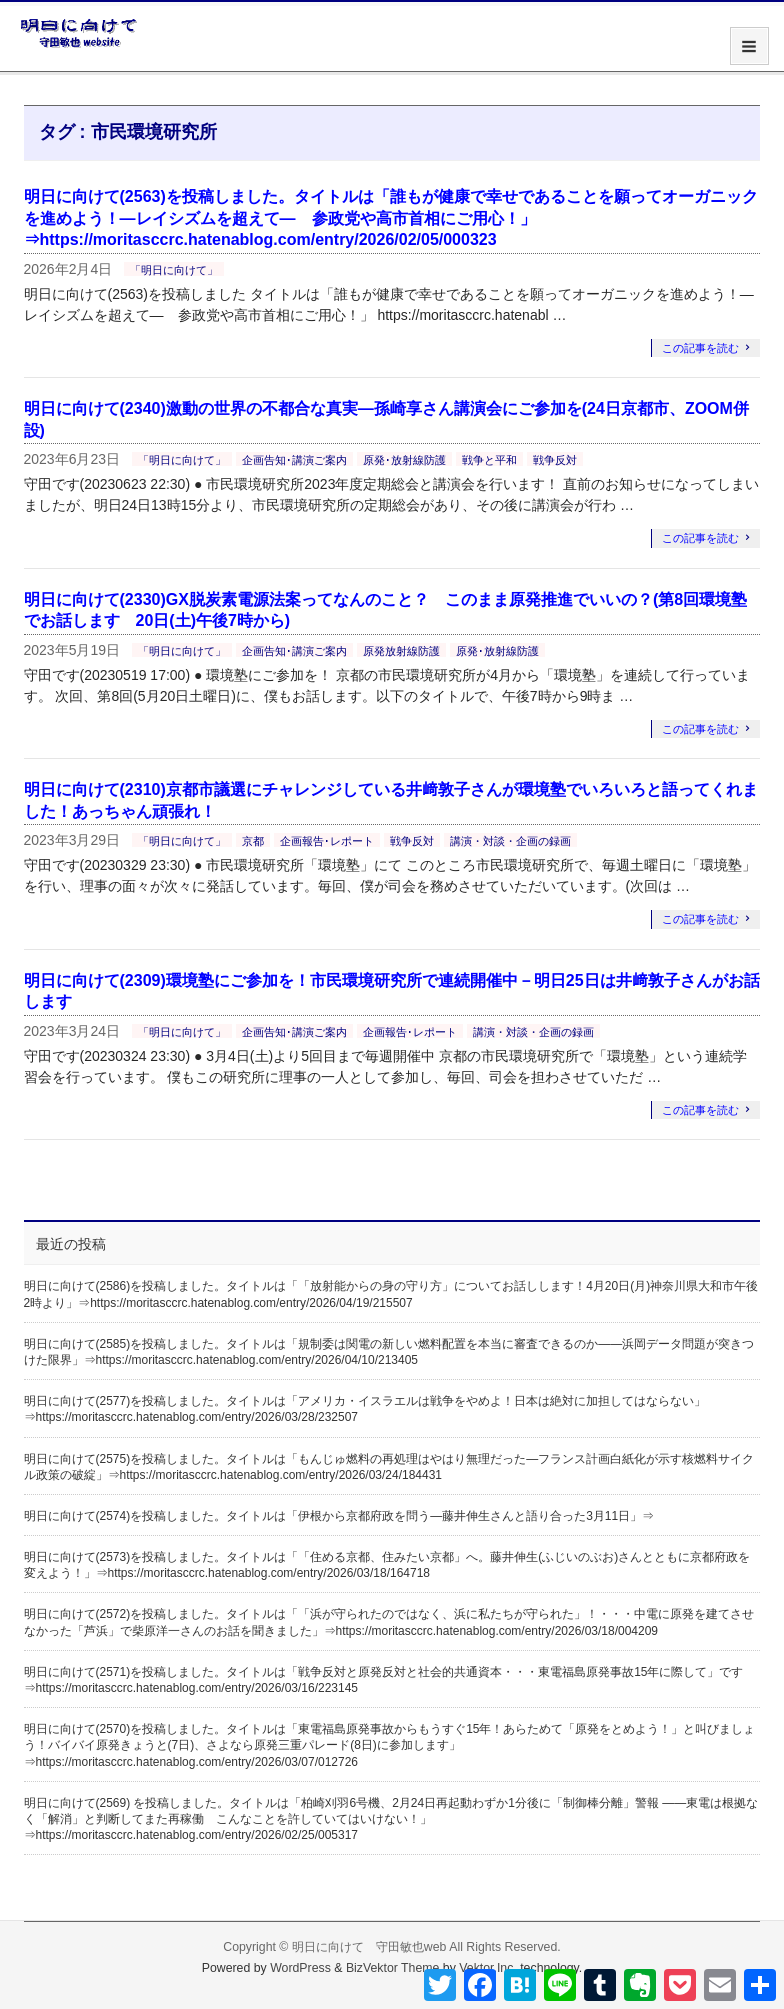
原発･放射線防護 (404, 460)
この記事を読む (700, 348)
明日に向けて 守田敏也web (369, 1947)
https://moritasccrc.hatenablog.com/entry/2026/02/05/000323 (268, 239)
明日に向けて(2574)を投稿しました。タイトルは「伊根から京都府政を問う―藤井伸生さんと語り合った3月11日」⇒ (339, 1516)
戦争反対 (555, 460)
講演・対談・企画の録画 (510, 841)
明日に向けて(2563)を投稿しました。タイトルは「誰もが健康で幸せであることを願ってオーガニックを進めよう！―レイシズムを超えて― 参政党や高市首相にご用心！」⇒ (391, 218)
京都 (253, 841)
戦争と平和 (489, 460)
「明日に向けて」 (174, 270)
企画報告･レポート (327, 841)
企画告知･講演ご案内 (294, 460)
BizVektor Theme (393, 1968)
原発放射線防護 (401, 651)
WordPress (300, 1968)
